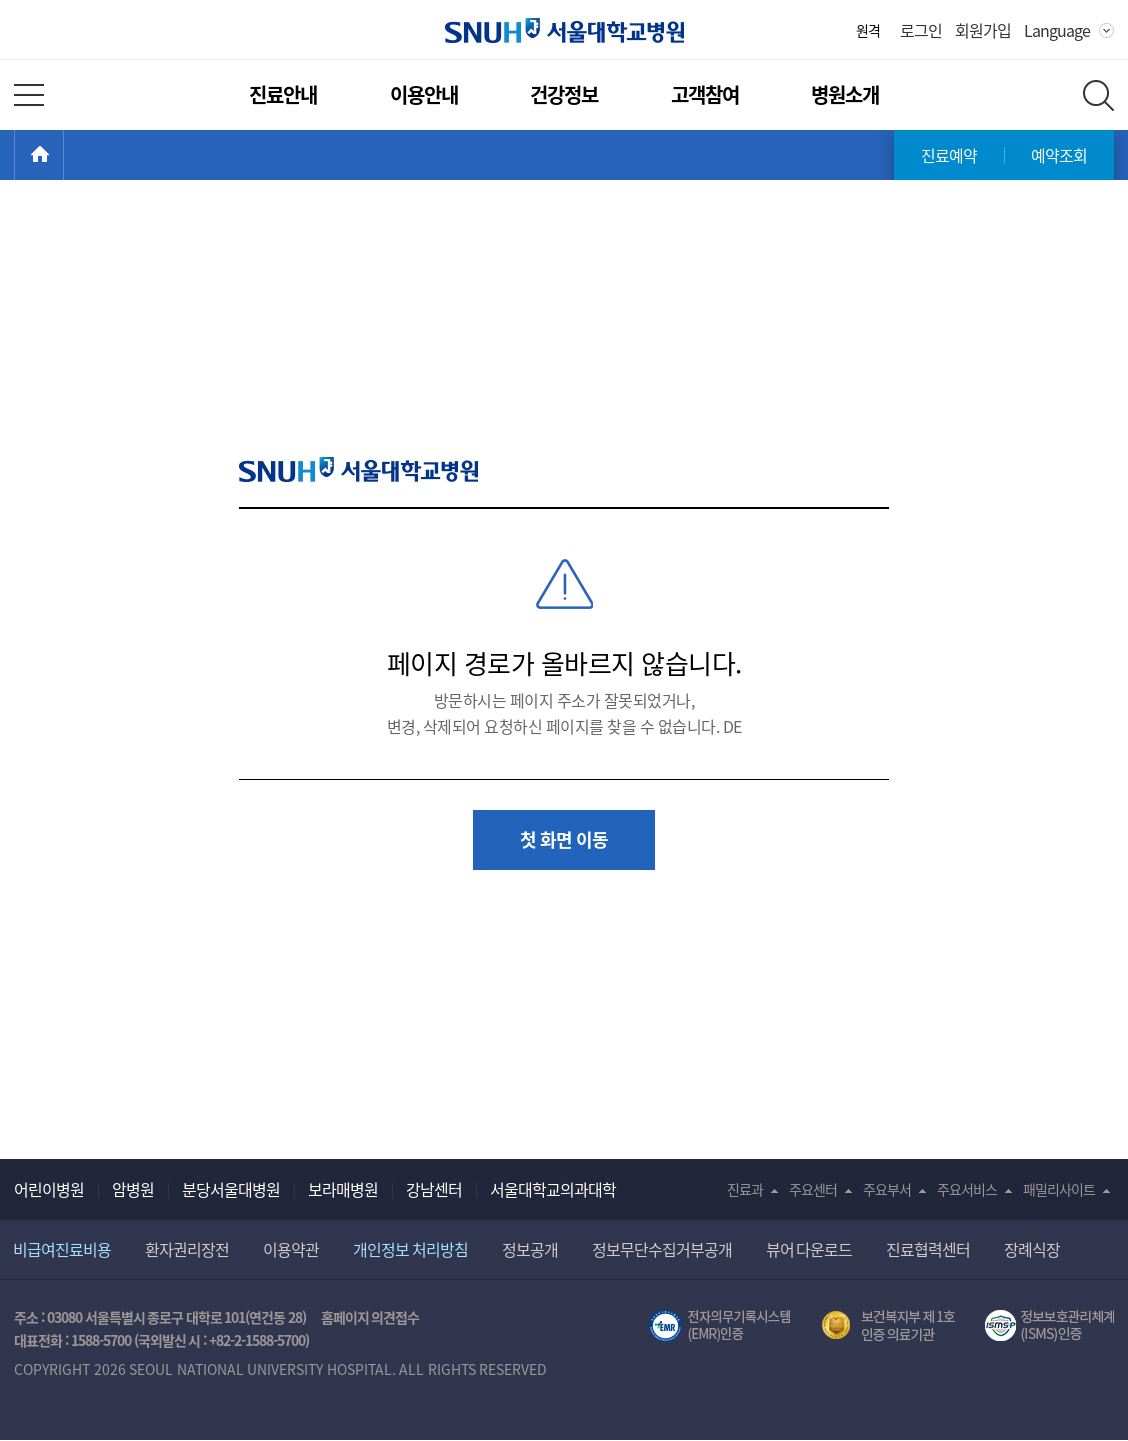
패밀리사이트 (1059, 1189)
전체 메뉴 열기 (29, 95)
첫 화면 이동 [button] (564, 839)
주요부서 (887, 1189)
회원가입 (983, 30)
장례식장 (1032, 1249)
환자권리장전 (187, 1249)
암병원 (133, 1189)
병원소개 (845, 94)
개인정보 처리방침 (410, 1249)
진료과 (745, 1189)
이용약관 (291, 1249)
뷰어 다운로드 (809, 1249)
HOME (63, 155)
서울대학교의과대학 (553, 1189)
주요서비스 (967, 1189)
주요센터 (813, 1189)
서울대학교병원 (564, 30)
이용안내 (424, 94)
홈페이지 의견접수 (370, 1317)
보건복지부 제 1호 (888, 1326)
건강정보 (564, 94)
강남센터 (434, 1189)
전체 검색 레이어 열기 (1098, 95)
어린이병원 (49, 1189)
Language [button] (1057, 30)
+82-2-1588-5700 (257, 1340)
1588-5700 (101, 1340)
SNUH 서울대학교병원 (358, 469)
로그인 (921, 30)
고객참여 (705, 94)
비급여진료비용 (62, 1249)
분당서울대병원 (231, 1189)
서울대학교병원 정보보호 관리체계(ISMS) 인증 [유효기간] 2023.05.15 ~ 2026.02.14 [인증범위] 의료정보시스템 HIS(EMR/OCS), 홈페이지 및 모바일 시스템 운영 (1049, 1326)
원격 (868, 30)
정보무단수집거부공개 (662, 1249)
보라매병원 (343, 1189)
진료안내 (283, 94)
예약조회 (1059, 155)
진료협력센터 (928, 1249)
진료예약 (949, 155)
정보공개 (530, 1249)
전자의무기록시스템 (720, 1326)
